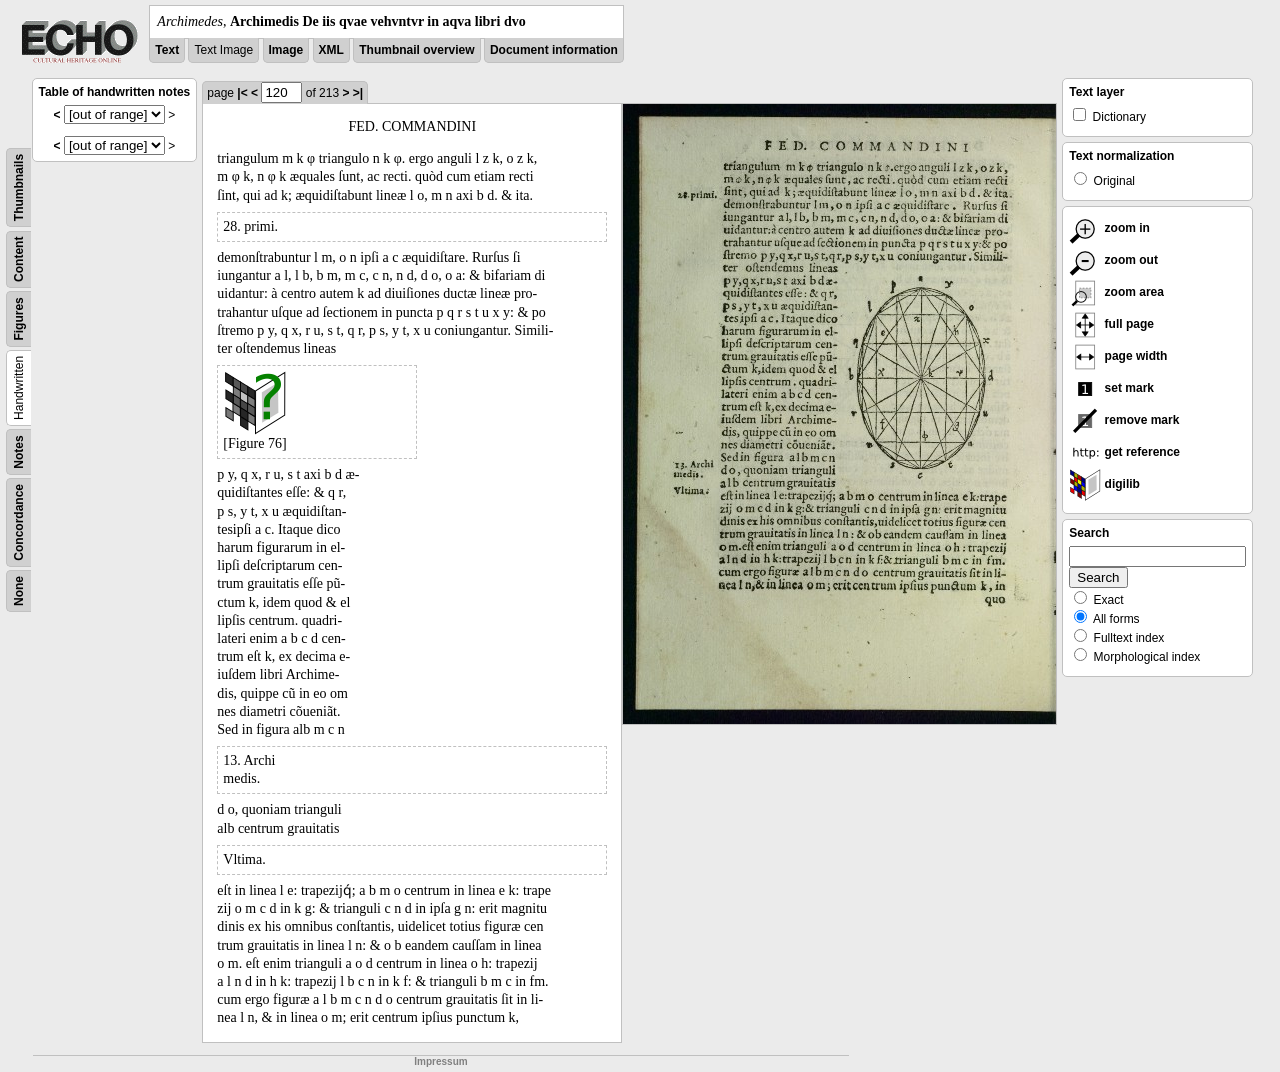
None (19, 591)
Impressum (440, 1061)
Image (286, 50)
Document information (554, 50)
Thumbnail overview (416, 50)
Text (167, 50)
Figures (19, 318)
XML (331, 50)
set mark (1111, 388)
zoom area (1116, 292)
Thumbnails (19, 187)
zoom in (1109, 228)
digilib (1104, 484)
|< (242, 93)
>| (358, 93)
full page (1111, 324)
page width (1118, 356)
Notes (19, 451)
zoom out (1113, 260)
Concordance (19, 522)
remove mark (1124, 420)
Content (19, 259)
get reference (1124, 452)
